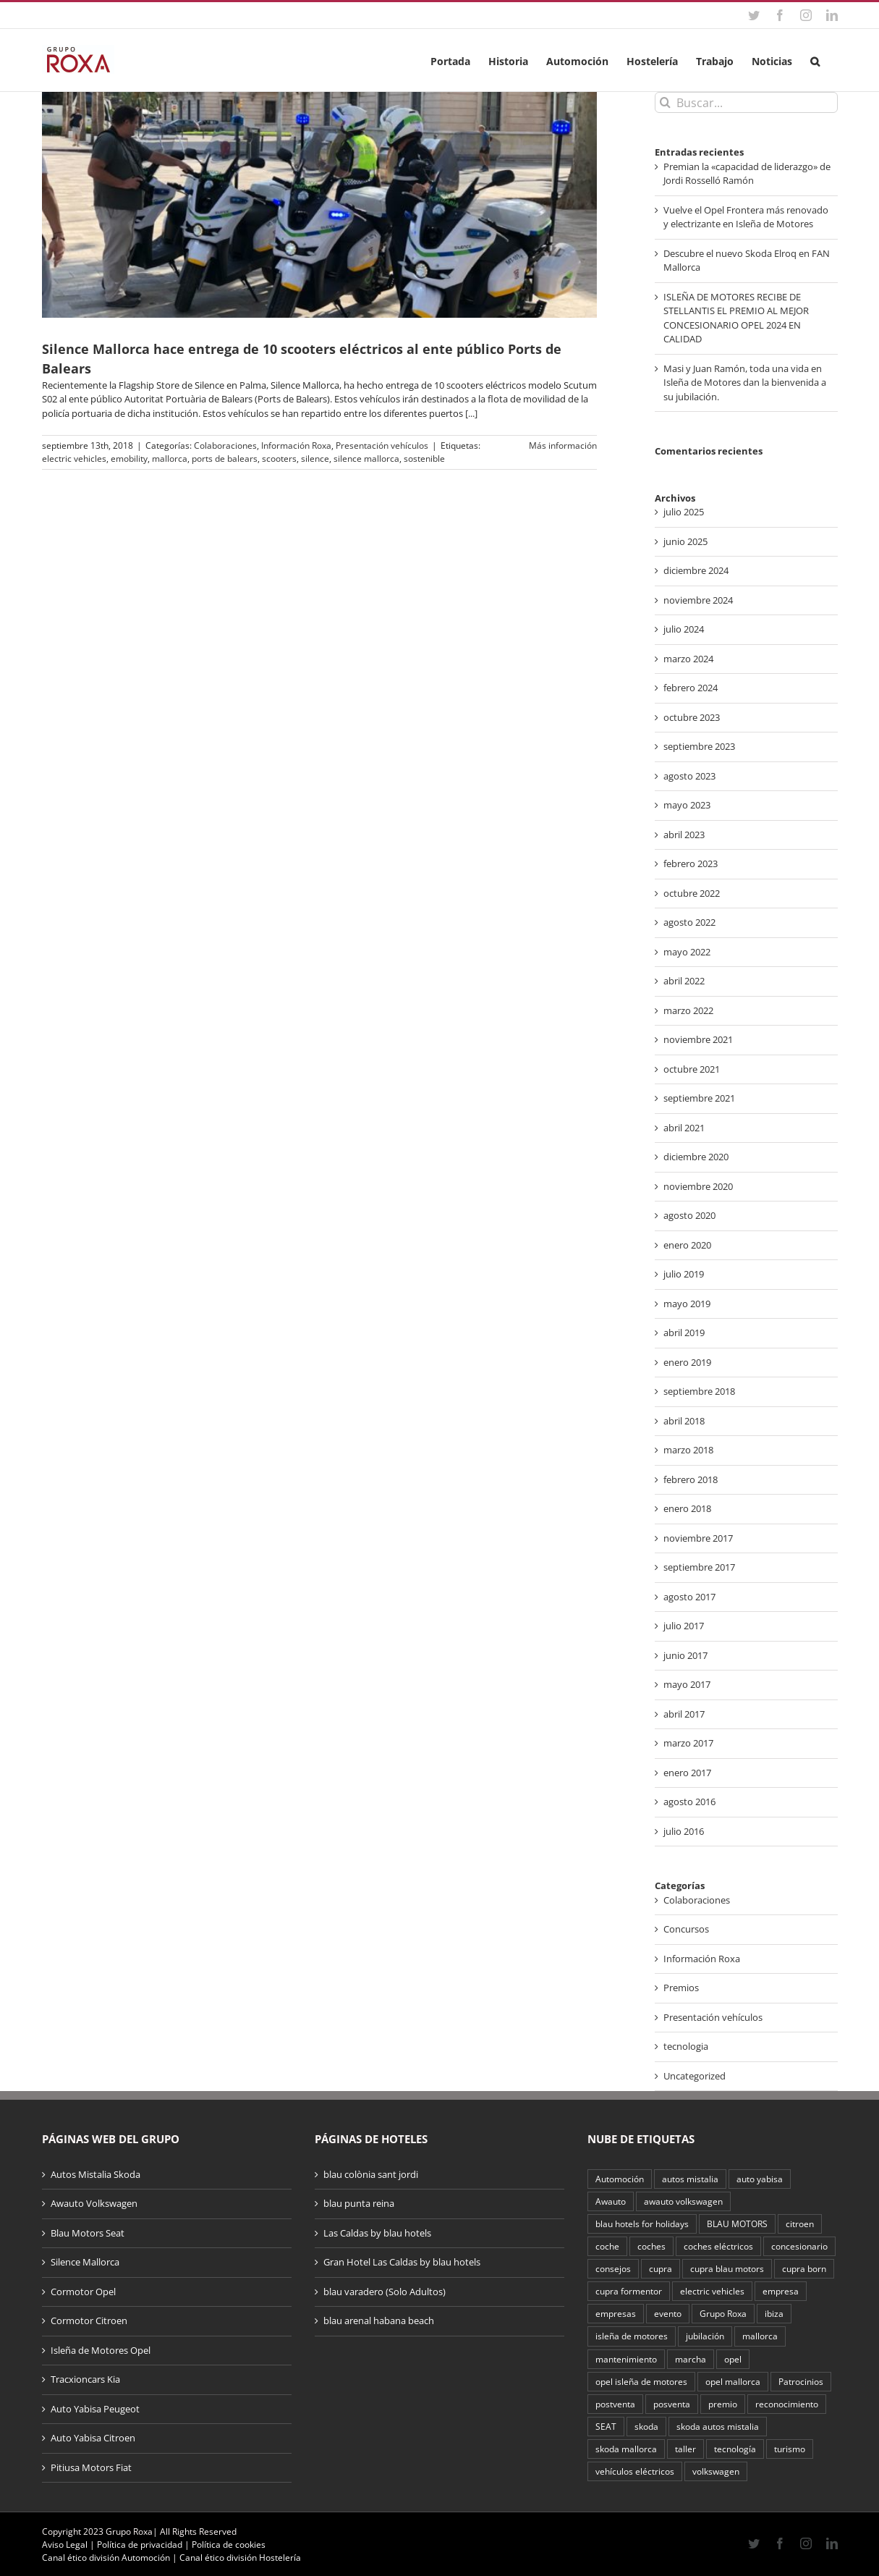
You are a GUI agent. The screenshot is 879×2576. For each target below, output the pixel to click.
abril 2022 (684, 980)
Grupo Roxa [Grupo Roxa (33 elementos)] (723, 2313)
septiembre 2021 (699, 1098)
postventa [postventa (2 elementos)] (615, 2404)
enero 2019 (687, 1362)
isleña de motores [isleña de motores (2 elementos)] (631, 2335)
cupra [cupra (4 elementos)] (660, 2268)
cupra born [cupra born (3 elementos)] (804, 2268)
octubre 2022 (691, 893)
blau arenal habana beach (378, 2320)
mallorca (169, 458)
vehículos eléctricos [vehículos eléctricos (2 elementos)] (634, 2471)
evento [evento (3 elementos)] (667, 2313)
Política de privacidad (139, 2544)
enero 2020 (687, 1244)
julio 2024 (683, 628)
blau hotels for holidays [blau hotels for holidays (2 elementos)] (642, 2223)
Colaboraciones (225, 445)
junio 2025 (685, 541)
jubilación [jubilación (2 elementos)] (705, 2335)
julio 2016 (683, 1831)
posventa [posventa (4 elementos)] (671, 2404)
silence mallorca (366, 458)
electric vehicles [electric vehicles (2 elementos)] (712, 2291)
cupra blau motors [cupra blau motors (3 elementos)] (727, 2268)
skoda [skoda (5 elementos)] (646, 2426)
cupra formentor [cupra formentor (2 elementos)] (628, 2291)
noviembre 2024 (698, 600)
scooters (279, 458)
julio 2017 (683, 1625)
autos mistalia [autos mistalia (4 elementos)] (690, 2178)
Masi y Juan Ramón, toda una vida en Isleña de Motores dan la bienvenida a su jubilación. (744, 382)
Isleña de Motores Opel (100, 2350)
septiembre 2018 (699, 1391)
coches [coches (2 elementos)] (651, 2246)
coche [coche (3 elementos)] (607, 2246)
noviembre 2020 (698, 1186)
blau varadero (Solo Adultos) (384, 2291)
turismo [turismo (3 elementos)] (789, 2448)
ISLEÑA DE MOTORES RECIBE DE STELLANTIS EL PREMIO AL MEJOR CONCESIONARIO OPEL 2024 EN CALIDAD (736, 318)
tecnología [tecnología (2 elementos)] (735, 2448)
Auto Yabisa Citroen (93, 2437)
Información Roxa (296, 445)
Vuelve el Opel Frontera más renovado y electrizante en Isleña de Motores (745, 217)
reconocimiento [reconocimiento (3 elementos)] (786, 2404)
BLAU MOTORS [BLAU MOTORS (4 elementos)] (737, 2223)
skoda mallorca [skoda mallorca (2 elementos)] (626, 2448)
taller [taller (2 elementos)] (685, 2448)
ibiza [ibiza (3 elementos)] (774, 2313)
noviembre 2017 (698, 1538)
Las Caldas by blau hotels (377, 2232)
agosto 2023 (689, 775)
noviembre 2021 (698, 1039)
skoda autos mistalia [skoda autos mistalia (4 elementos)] (717, 2426)
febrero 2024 (690, 687)
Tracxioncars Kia (85, 2379)
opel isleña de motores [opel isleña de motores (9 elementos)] (641, 2381)
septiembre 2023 (699, 746)
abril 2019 (684, 1332)
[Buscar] (665, 102)
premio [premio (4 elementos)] (722, 2404)
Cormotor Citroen (89, 2320)
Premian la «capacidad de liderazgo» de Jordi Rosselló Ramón (747, 173)
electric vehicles (74, 458)
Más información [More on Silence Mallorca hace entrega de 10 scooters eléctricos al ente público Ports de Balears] (563, 445)
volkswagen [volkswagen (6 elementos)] (715, 2471)
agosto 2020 (689, 1215)
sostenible (424, 458)
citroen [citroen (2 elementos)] (800, 2223)
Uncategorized (694, 2075)
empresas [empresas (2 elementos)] (615, 2313)
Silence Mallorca (85, 2261)
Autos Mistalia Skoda (95, 2174)
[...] (471, 413)
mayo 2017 (686, 1684)
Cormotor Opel (83, 2291)
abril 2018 (684, 1420)
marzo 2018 (688, 1449)
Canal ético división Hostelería (240, 2557)
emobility (129, 458)
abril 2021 (684, 1127)
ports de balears (225, 458)
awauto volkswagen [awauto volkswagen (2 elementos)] (683, 2201)
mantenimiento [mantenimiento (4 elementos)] (626, 2359)
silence (315, 458)
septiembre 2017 (699, 1567)
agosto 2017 (689, 1596)
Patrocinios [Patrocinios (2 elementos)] (800, 2381)
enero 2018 (687, 1508)
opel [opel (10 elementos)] (733, 2359)
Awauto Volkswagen (94, 2203)
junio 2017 (685, 1655)
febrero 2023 (690, 863)
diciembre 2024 (696, 570)
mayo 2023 (686, 804)
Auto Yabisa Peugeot (95, 2408)
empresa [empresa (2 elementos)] (781, 2291)
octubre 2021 (691, 1069)
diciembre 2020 (696, 1156)
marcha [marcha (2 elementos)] (690, 2359)
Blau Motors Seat (87, 2232)
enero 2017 (687, 1772)
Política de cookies (229, 2544)
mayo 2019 (686, 1303)
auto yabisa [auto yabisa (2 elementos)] (759, 2178)
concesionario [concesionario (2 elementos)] (799, 2246)
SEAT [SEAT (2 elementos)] (605, 2426)
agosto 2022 (689, 922)
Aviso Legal (65, 2544)
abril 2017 (684, 1713)
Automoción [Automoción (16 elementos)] (619, 2178)
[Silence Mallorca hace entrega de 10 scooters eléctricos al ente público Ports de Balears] (319, 205)
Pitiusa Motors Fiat (91, 2467)
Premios (681, 1987)
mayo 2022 (686, 951)
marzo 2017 (688, 1742)
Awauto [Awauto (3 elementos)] (610, 2201)
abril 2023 (684, 834)
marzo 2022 (688, 1010)
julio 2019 (683, 1273)
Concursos (686, 1928)
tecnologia (685, 2046)
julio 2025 (683, 511)
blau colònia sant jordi (370, 2174)
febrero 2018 (690, 1479)
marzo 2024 (688, 658)
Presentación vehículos (382, 445)
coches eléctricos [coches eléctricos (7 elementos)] (718, 2246)
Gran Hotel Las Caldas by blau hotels (401, 2261)
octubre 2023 (691, 717)
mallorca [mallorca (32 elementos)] (760, 2335)
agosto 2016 (689, 1801)
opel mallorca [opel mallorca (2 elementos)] (732, 2381)
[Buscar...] (746, 102)
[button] (815, 60)
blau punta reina (358, 2203)
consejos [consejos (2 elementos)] (613, 2268)
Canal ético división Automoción (106, 2557)
